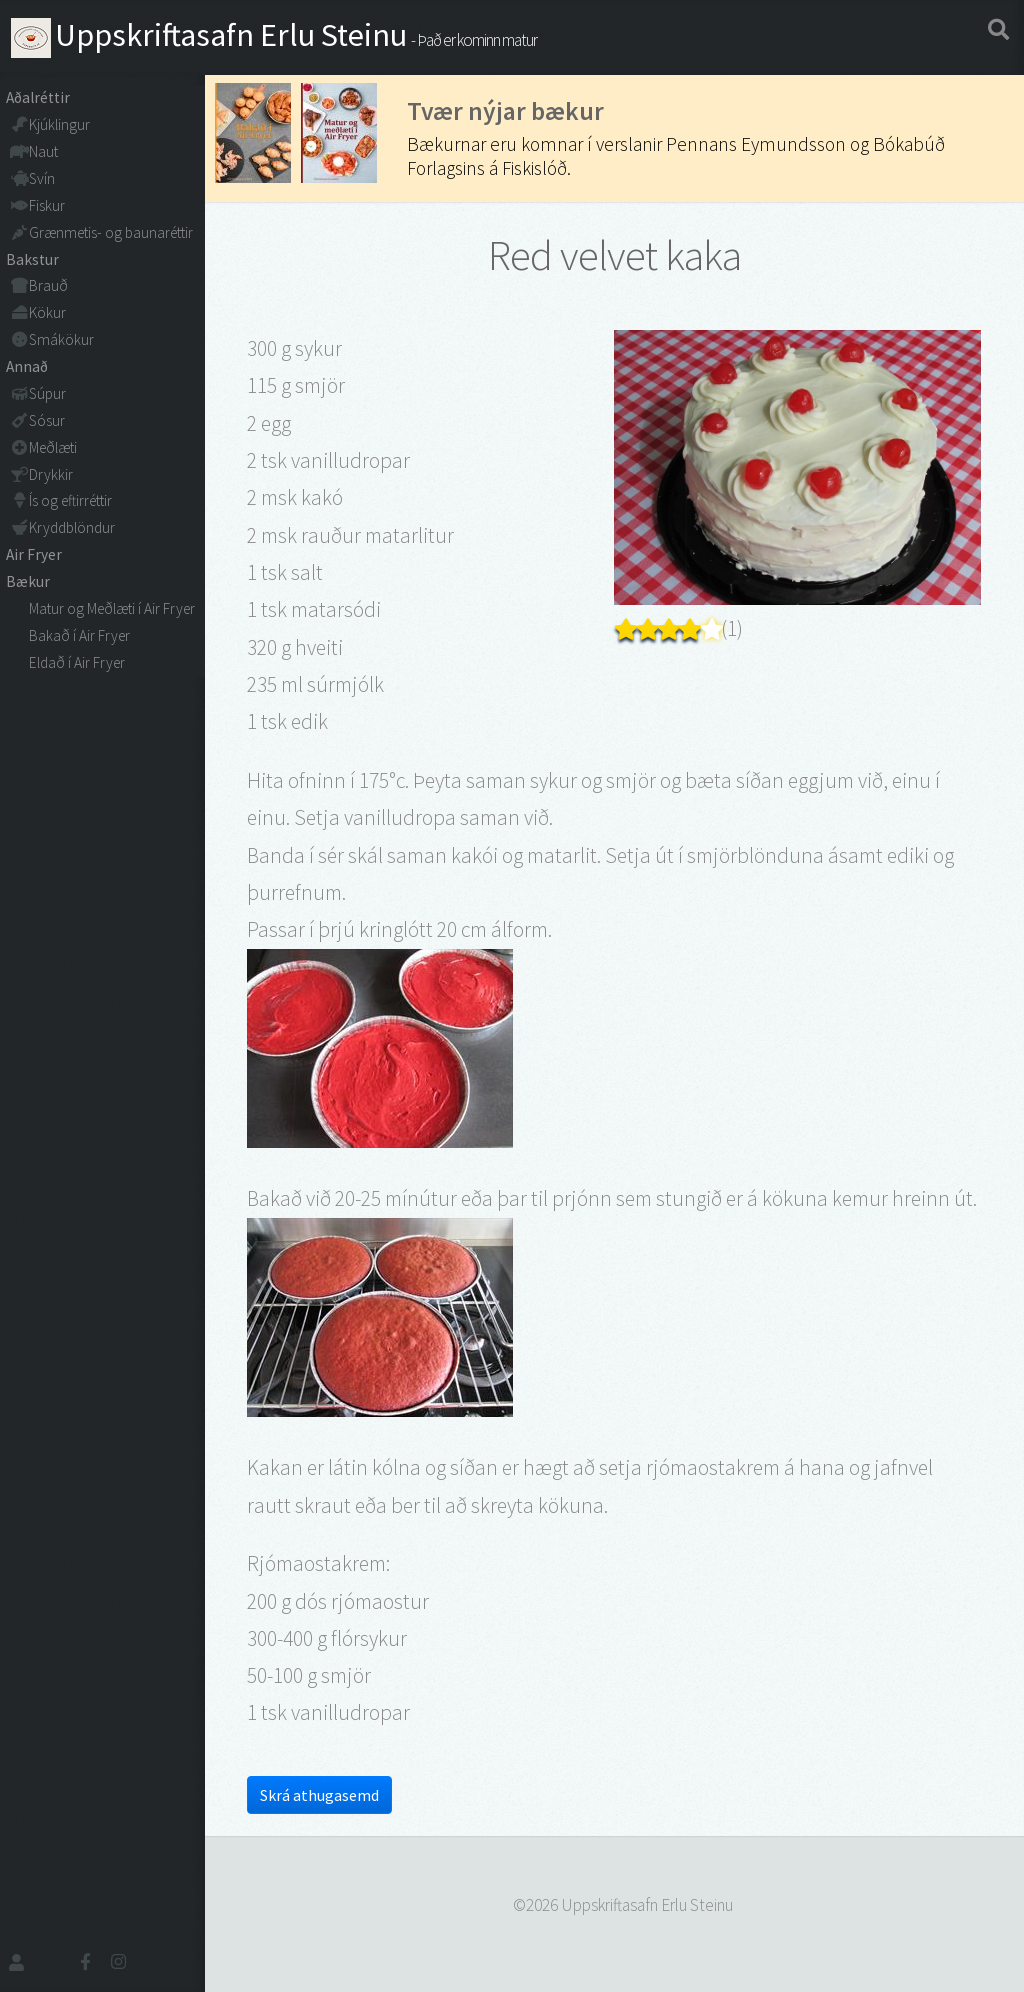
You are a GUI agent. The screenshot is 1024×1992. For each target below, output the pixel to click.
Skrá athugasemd (319, 1795)
